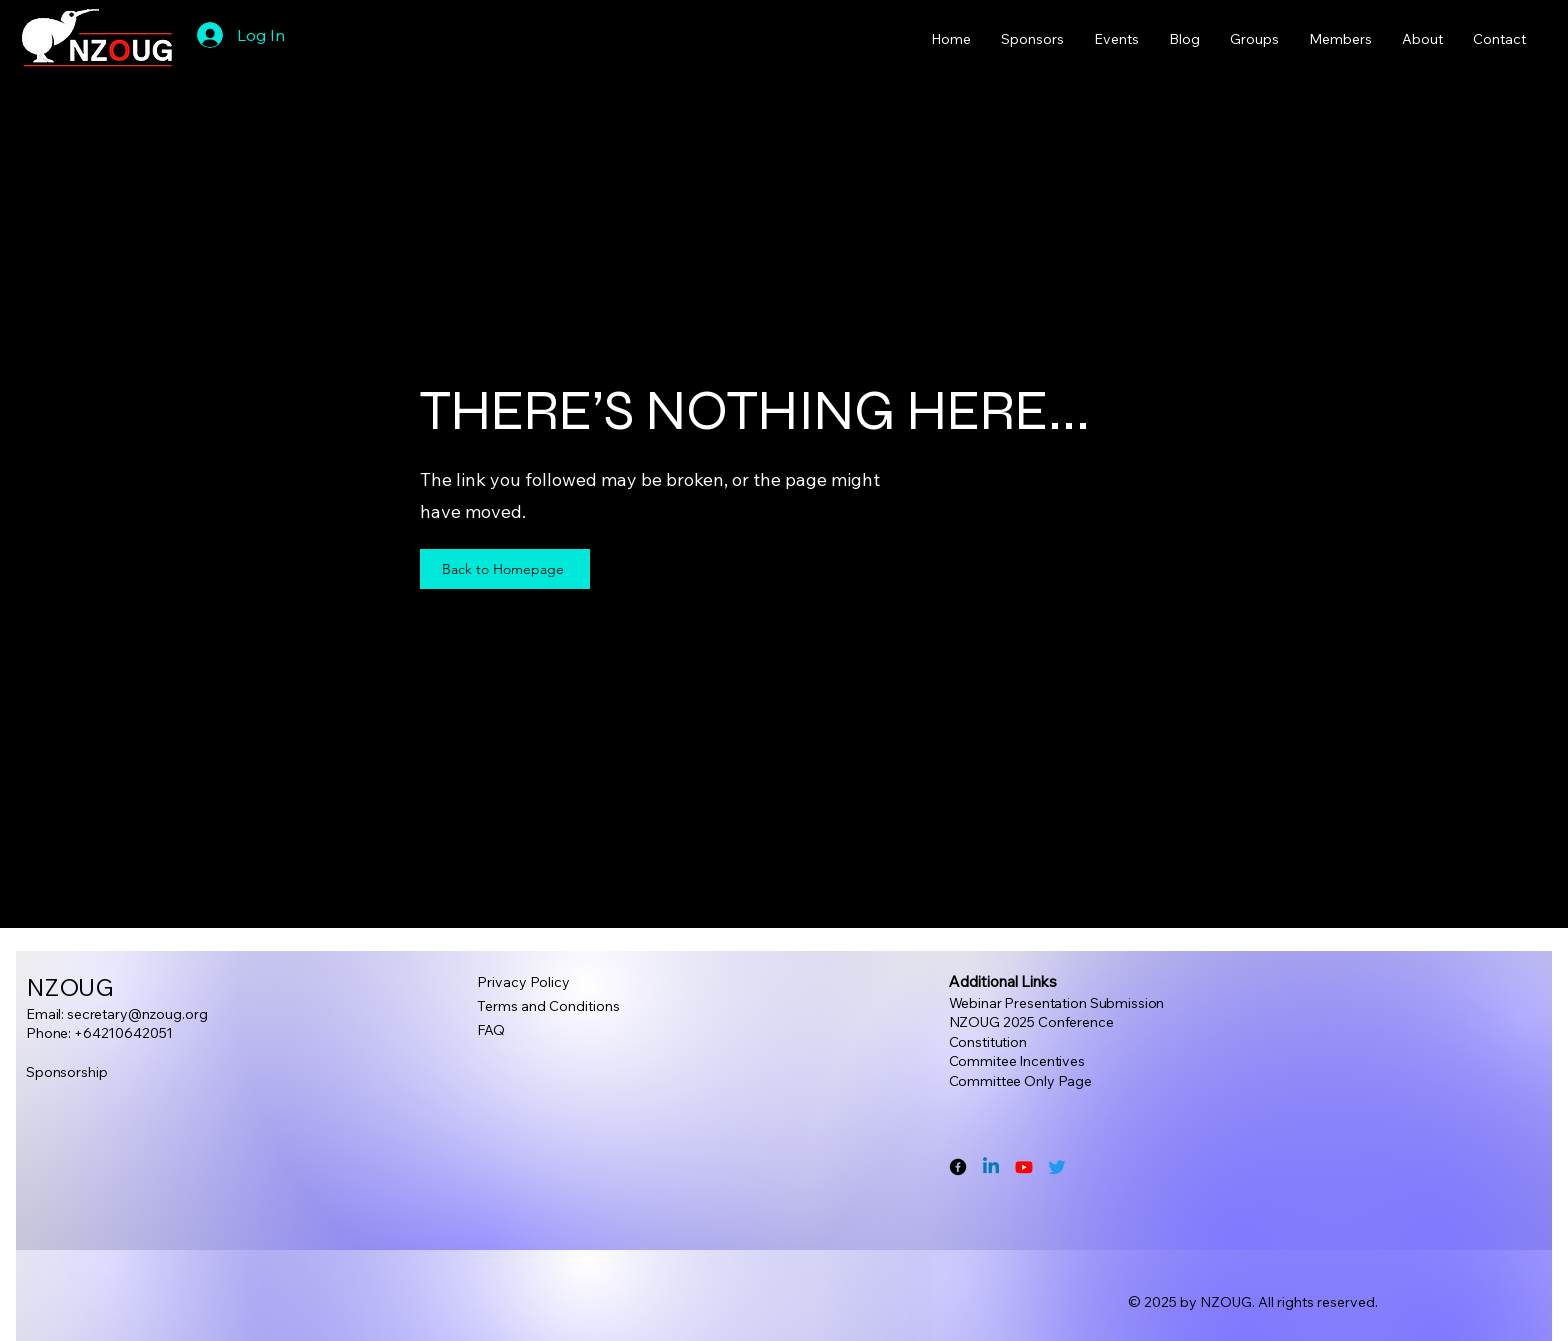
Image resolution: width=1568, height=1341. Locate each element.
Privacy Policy (523, 982)
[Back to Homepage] (505, 569)
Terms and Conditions (548, 1006)
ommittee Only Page (1024, 1081)
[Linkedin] (991, 1167)
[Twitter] (1057, 1167)
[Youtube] (1024, 1167)
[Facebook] (958, 1167)
